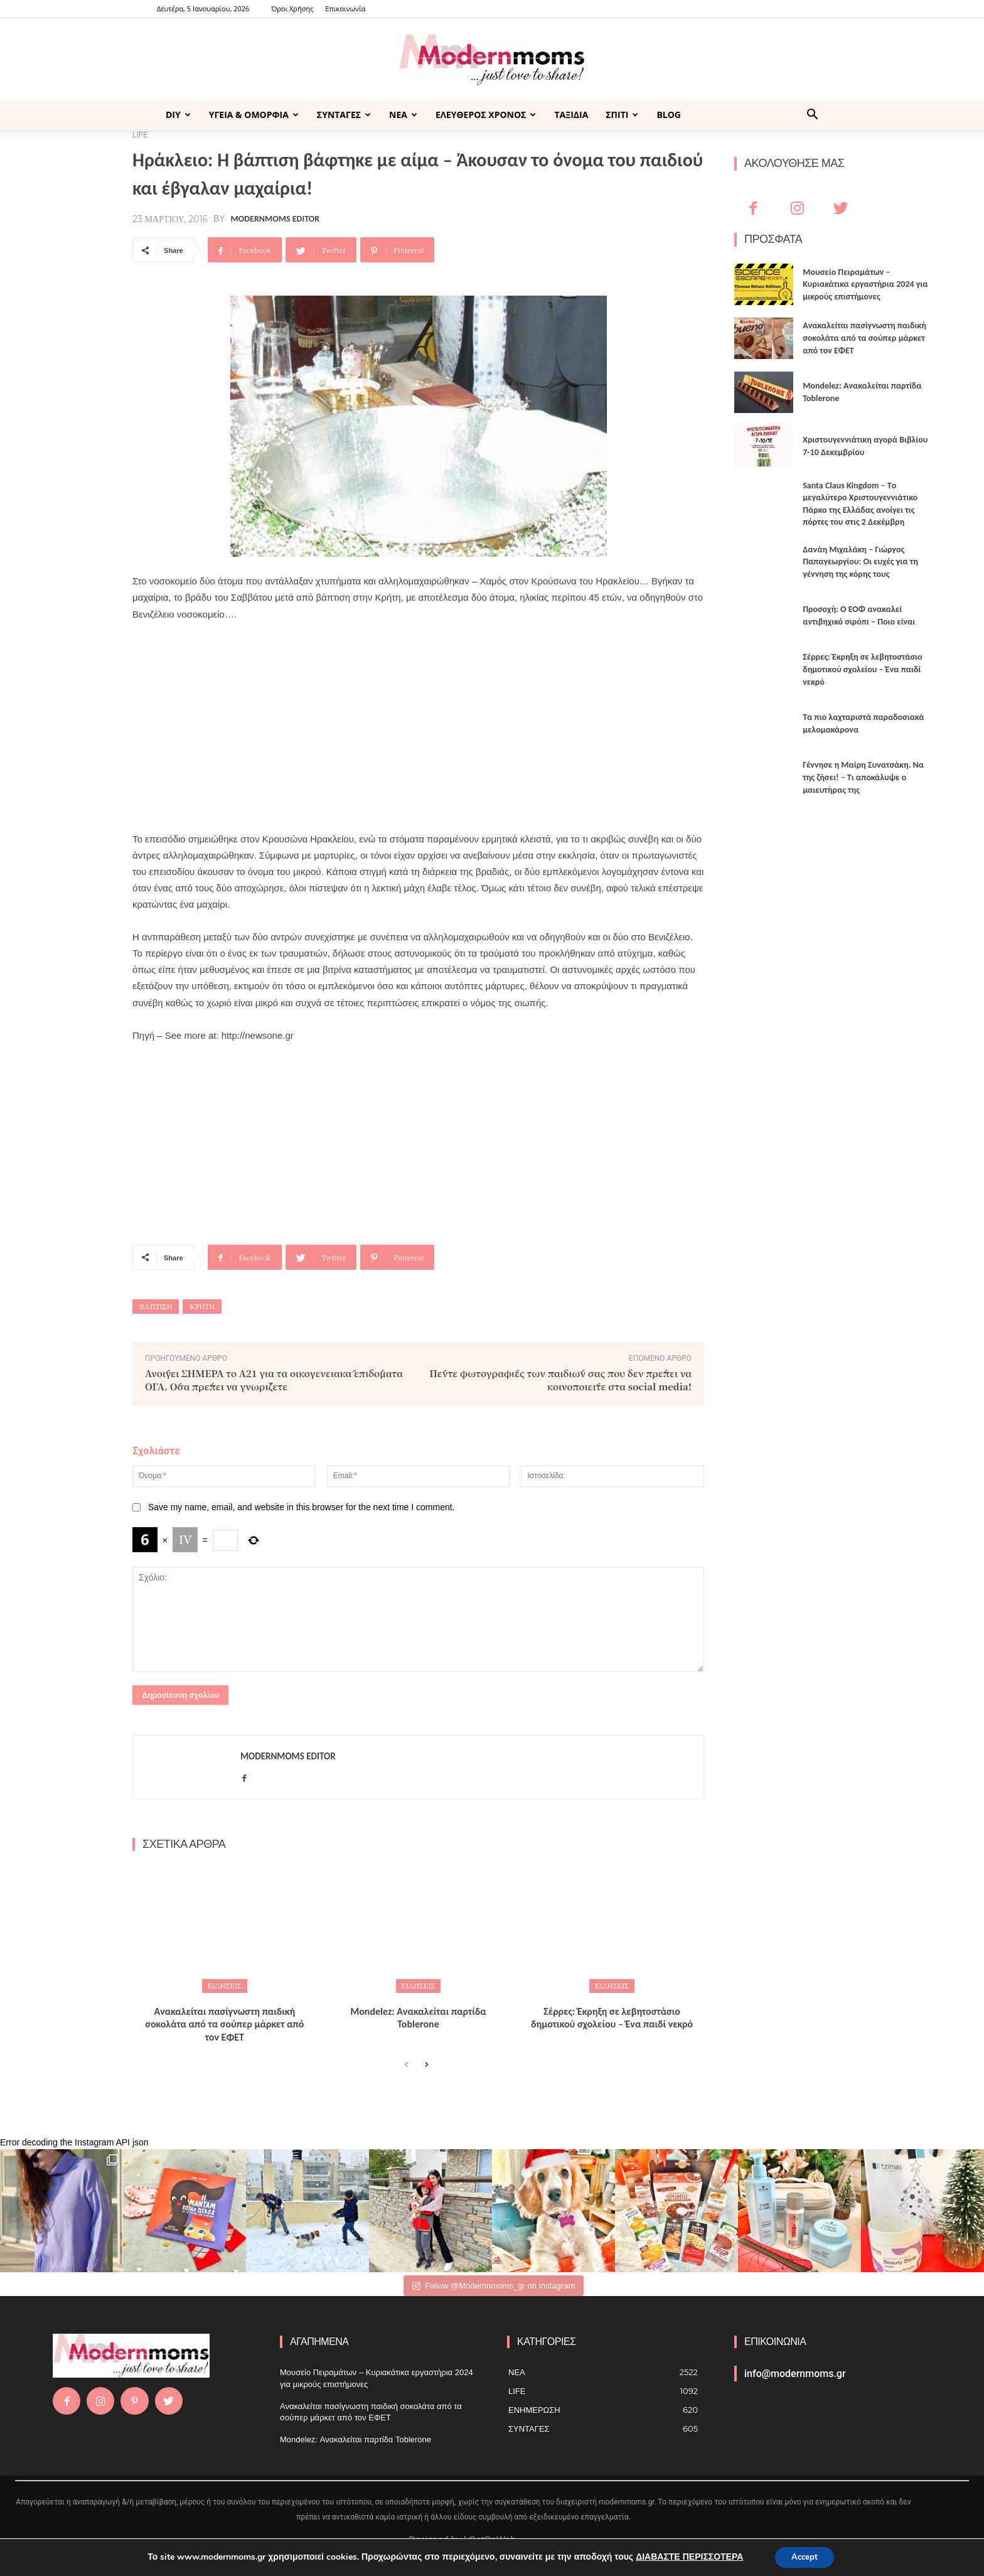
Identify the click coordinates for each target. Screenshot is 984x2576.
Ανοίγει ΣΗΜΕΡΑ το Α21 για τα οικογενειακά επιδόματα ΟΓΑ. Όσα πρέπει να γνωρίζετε (274, 1379)
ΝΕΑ (403, 115)
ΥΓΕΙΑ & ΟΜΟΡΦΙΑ (254, 115)
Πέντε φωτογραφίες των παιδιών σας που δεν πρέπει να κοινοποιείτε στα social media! (560, 1379)
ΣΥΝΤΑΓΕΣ (344, 115)
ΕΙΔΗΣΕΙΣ (225, 1985)
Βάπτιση (155, 1306)
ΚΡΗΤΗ (202, 1306)
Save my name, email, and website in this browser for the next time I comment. (301, 1507)
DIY (178, 115)
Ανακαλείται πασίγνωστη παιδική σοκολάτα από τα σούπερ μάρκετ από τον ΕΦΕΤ (224, 2024)
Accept (804, 2556)
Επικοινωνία (345, 8)
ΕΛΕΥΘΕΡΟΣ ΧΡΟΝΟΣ (486, 115)
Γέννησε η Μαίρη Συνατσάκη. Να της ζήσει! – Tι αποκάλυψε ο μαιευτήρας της (863, 777)
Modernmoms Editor (275, 219)
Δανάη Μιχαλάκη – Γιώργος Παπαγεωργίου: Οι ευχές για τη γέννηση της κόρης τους (860, 561)
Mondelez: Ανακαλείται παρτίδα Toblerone (418, 2018)
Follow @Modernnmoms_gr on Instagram (493, 2285)
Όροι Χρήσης (292, 8)
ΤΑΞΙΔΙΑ (571, 115)
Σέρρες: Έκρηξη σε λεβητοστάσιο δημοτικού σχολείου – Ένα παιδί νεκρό (612, 2018)
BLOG (668, 115)
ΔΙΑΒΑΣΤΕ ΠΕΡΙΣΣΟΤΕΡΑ (686, 2556)
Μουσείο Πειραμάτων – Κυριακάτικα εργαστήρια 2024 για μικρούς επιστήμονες (865, 284)
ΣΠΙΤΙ (622, 115)
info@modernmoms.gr (795, 2374)
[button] (812, 116)
